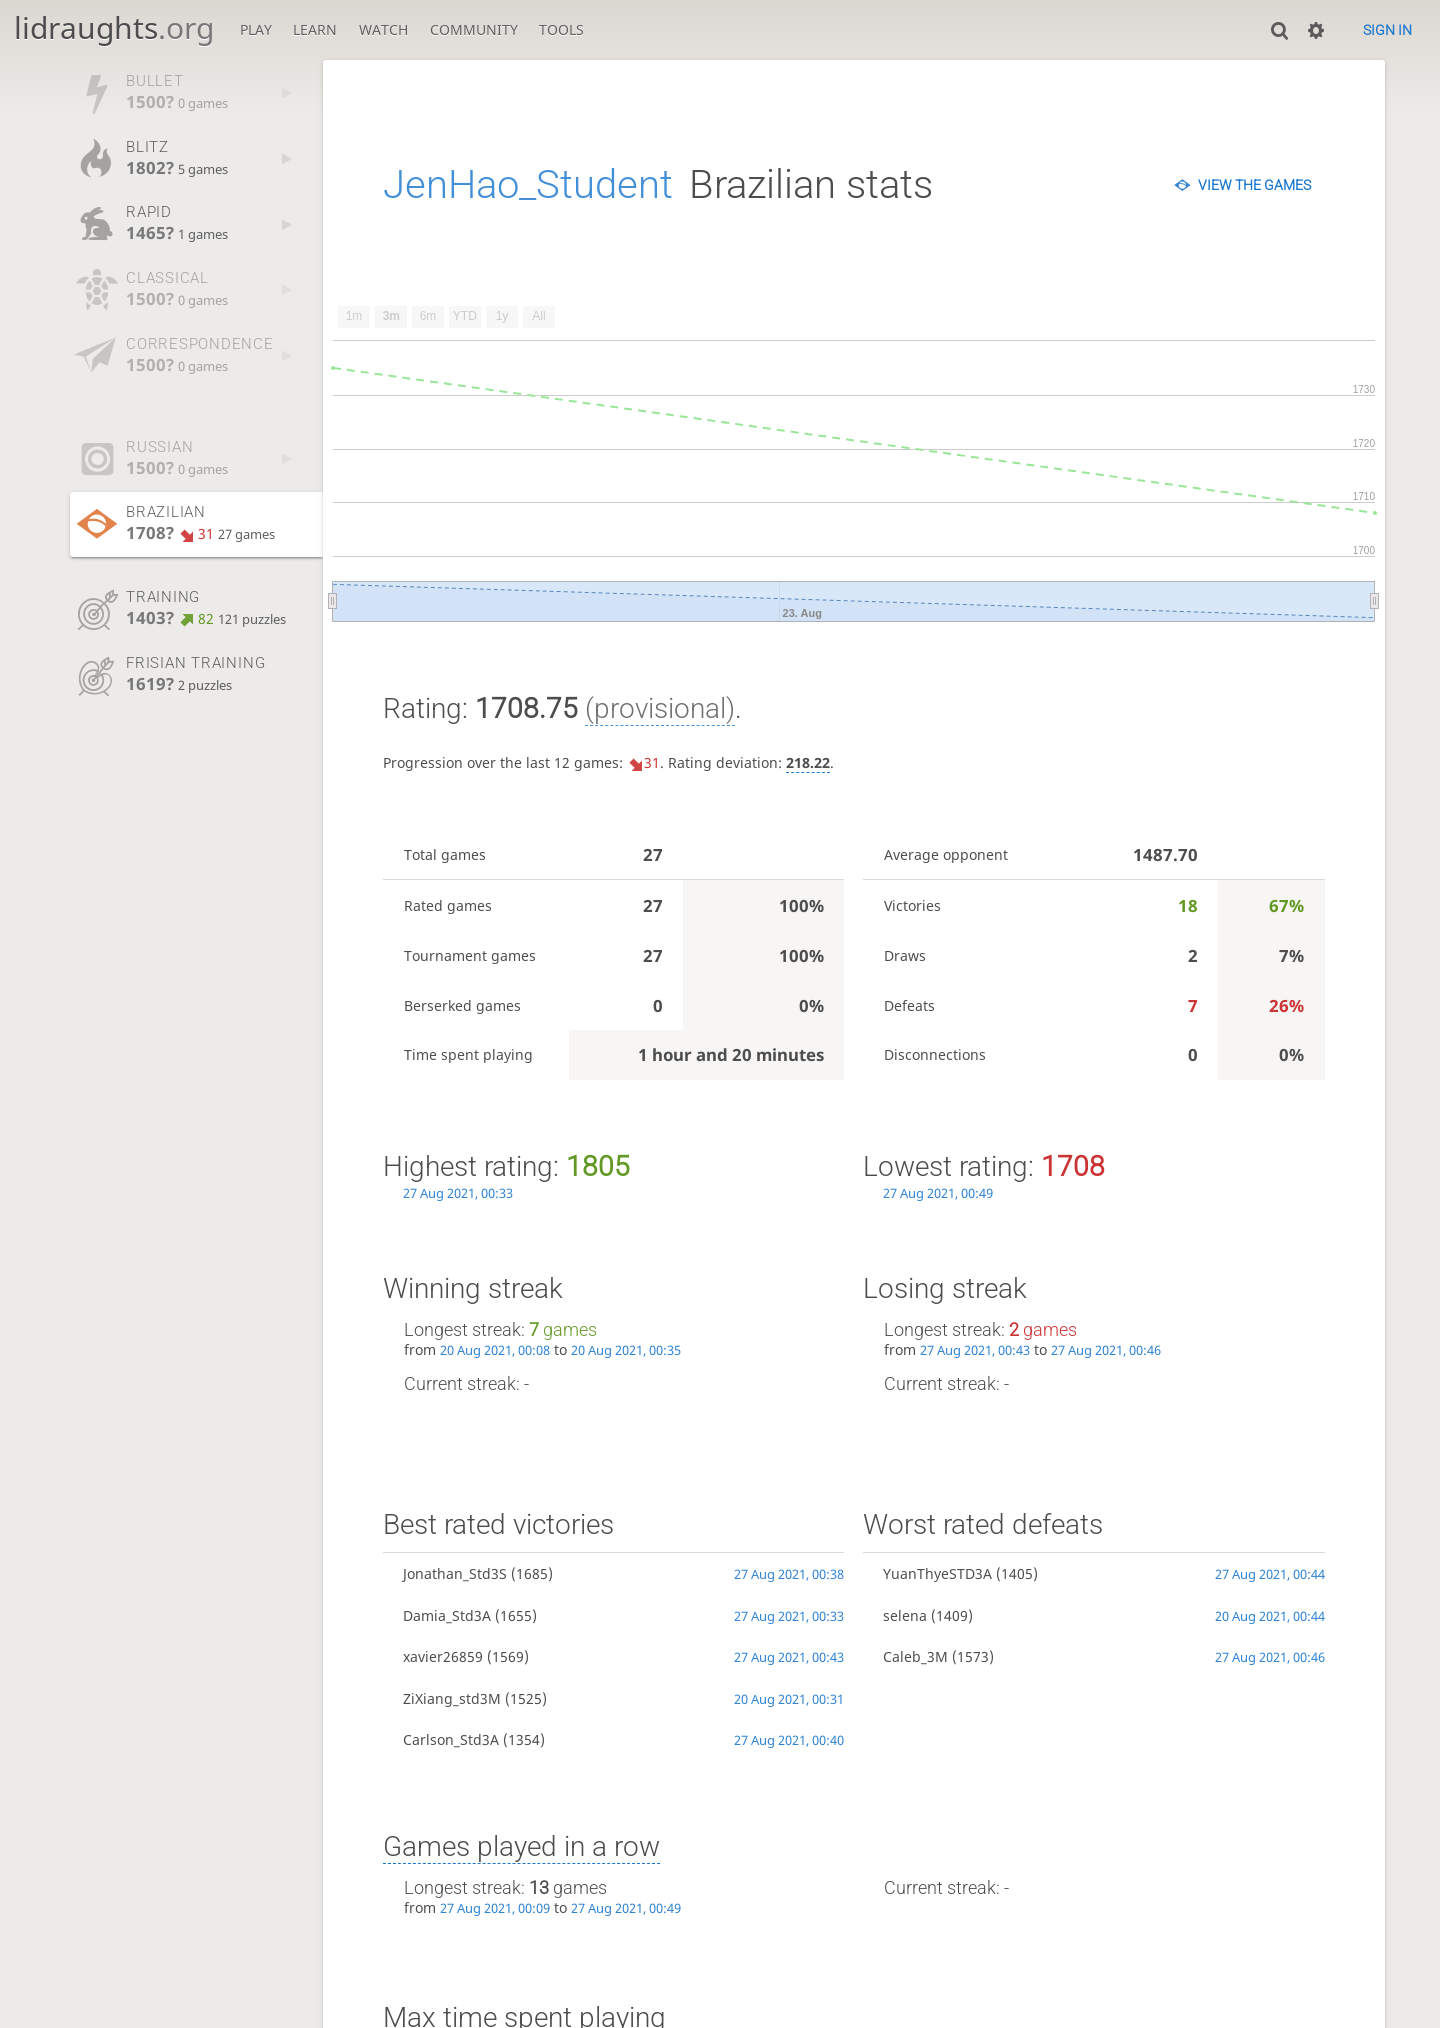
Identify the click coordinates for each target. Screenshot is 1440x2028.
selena (905, 1615)
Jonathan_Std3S (455, 1573)
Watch (383, 29)
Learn (315, 29)
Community (474, 29)
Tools (561, 29)
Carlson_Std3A (451, 1739)
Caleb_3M (915, 1656)
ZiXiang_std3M (452, 1698)
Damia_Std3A (447, 1615)
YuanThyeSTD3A (937, 1573)
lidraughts (114, 27)
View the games (1254, 185)
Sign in (1387, 30)
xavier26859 (443, 1656)
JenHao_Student (528, 184)
